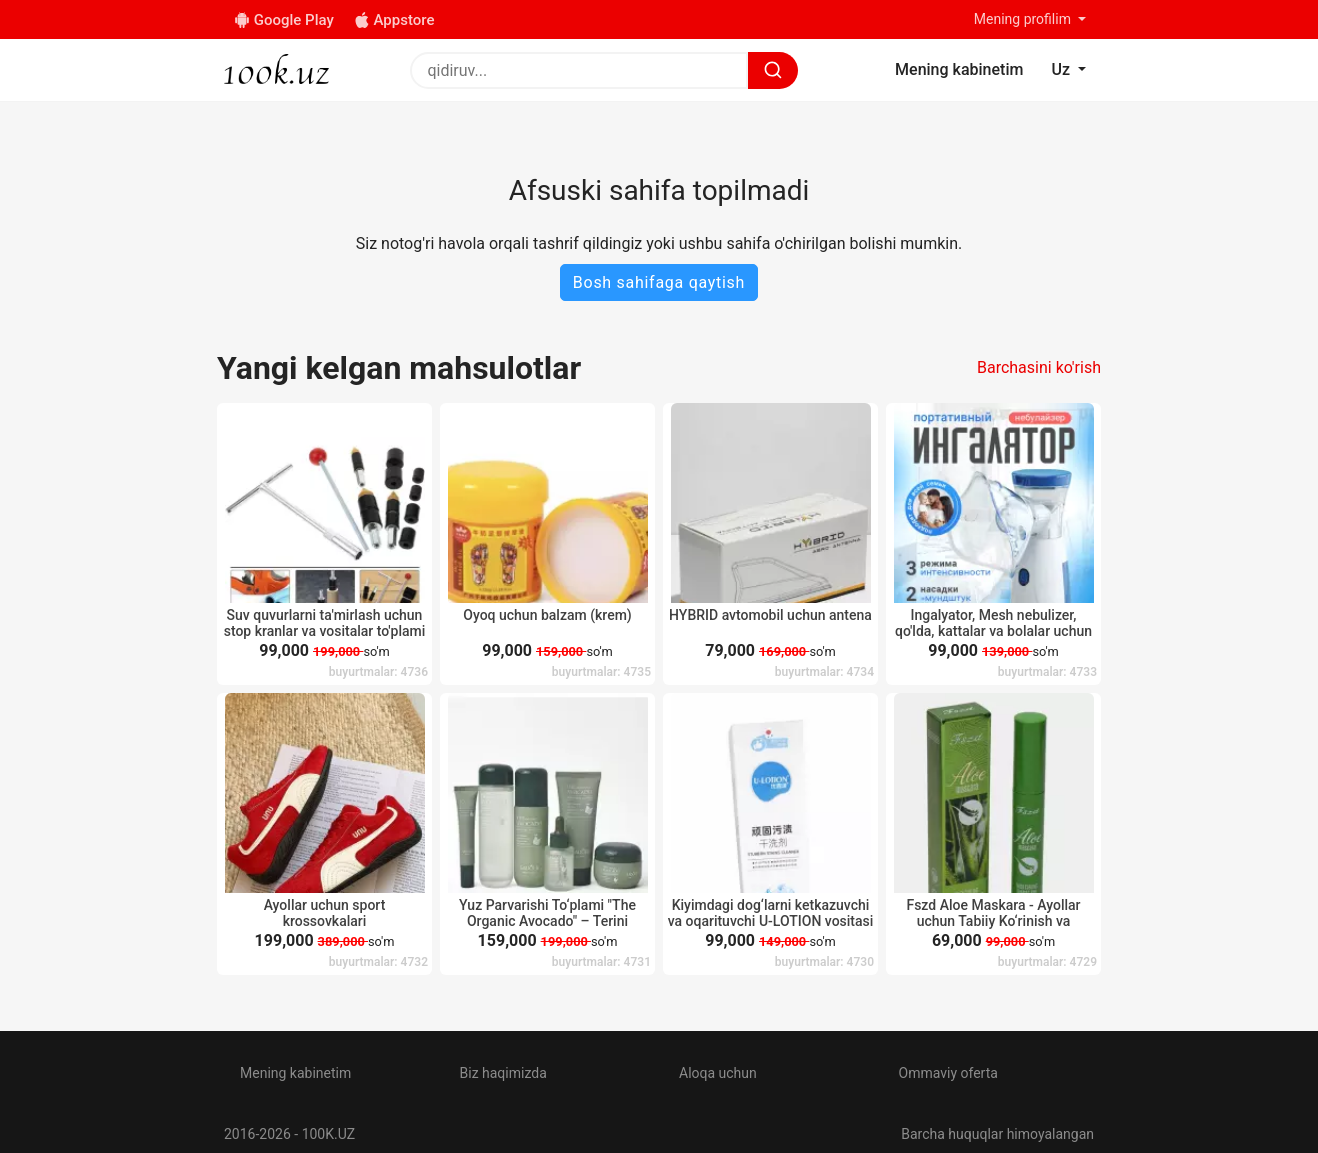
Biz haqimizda (503, 1073)
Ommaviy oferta (948, 1073)
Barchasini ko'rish (1039, 367)
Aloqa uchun (718, 1073)
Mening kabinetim (295, 1073)
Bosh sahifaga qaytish (659, 282)
